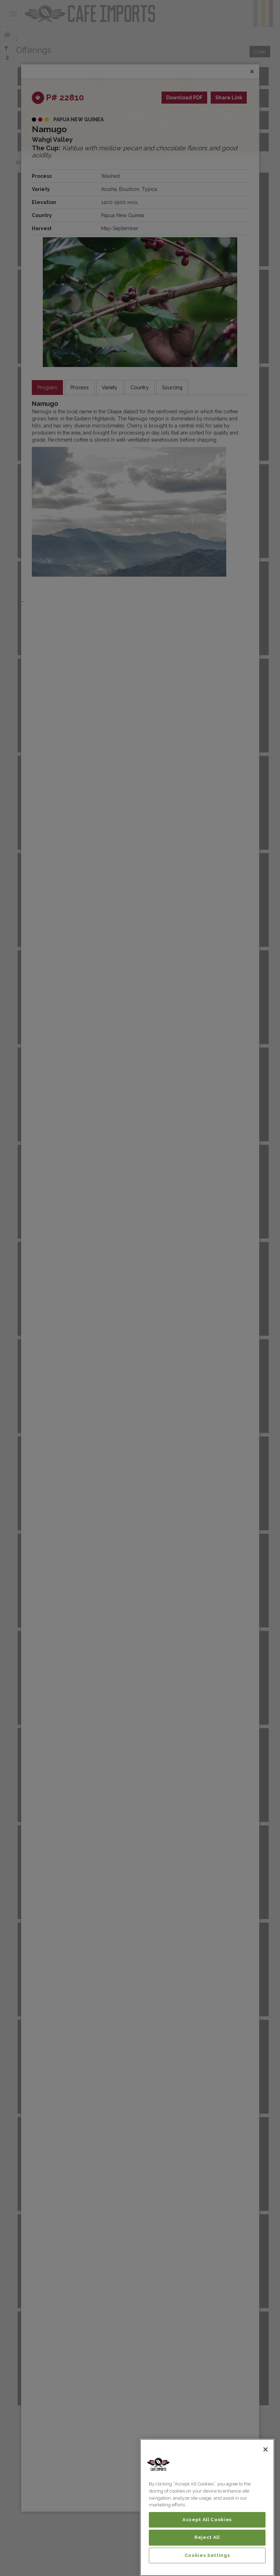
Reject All (207, 2537)
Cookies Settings (207, 2555)
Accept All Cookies (207, 2519)
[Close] (265, 2449)
